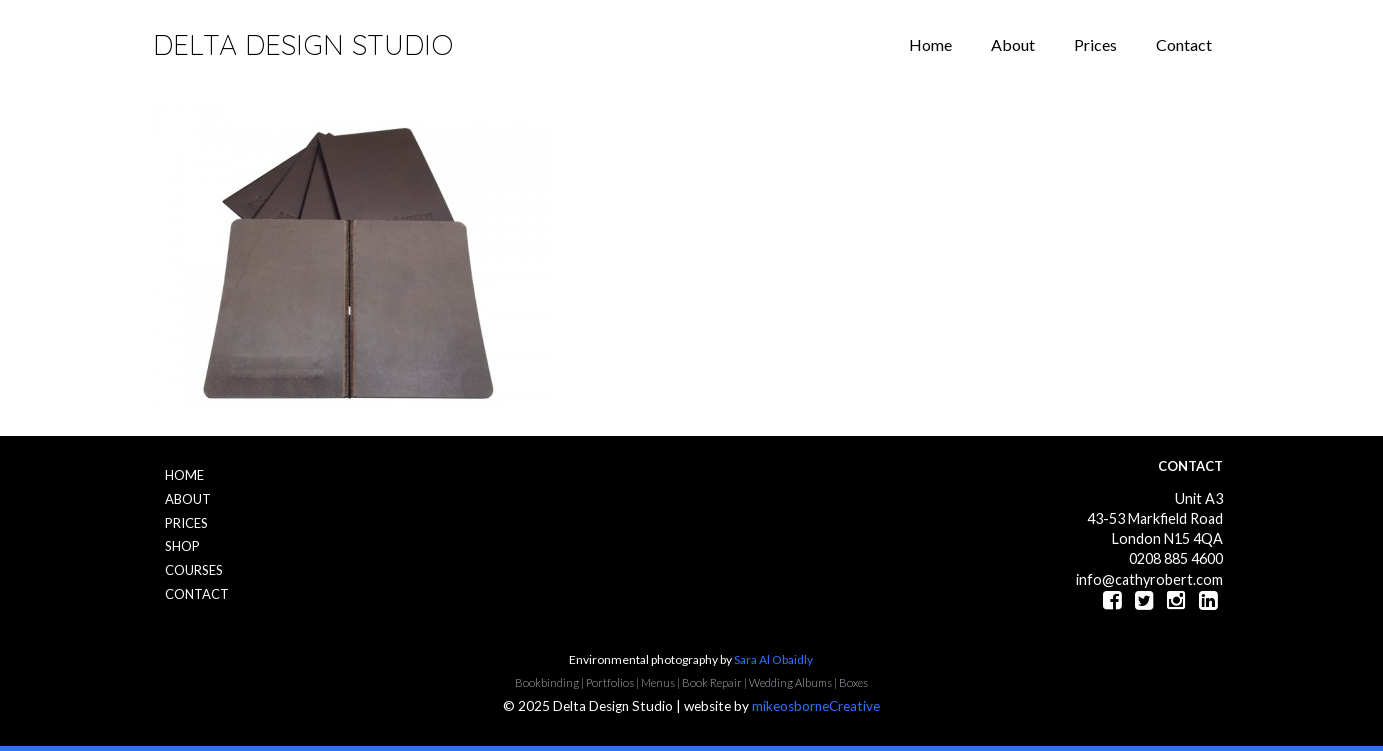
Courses (194, 570)
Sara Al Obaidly (773, 659)
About (1013, 44)
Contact (1184, 44)
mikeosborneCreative (816, 706)
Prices (1095, 44)
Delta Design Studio (303, 44)
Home (930, 44)
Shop (182, 546)
